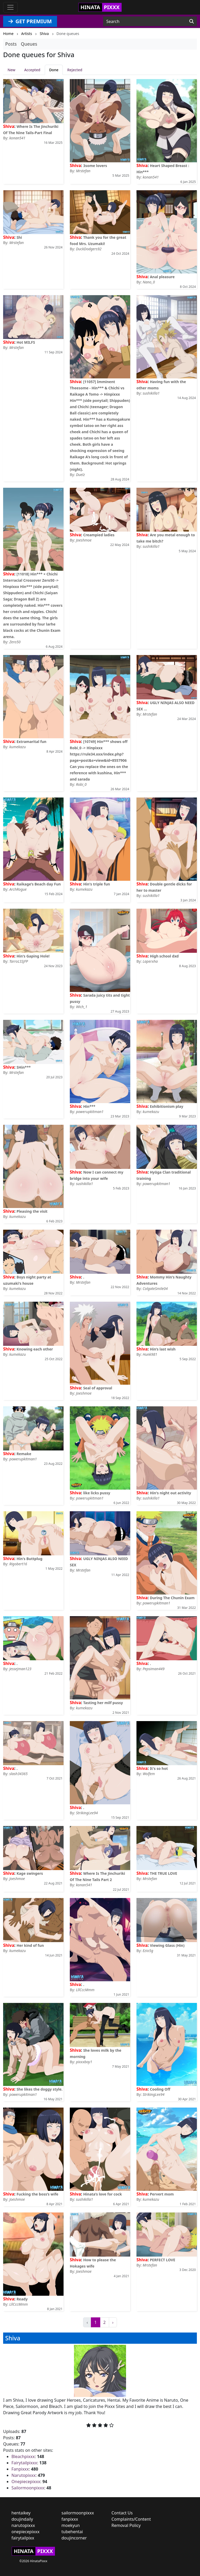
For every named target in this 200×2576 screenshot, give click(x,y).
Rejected (74, 69)
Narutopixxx (23, 2475)
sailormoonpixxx (77, 2513)
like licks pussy (96, 1492)
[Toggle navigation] (10, 7)
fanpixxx (69, 2519)
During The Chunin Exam (172, 1597)
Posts (11, 44)
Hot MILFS (25, 342)
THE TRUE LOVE (163, 1873)
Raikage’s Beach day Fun (38, 884)
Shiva (8, 126)
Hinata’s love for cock (102, 2194)
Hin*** (89, 1106)
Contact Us (122, 2513)
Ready (22, 2299)
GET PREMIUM (30, 21)
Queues (29, 44)
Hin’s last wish (163, 1349)
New (11, 69)
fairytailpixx (22, 2538)
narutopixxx (23, 2525)
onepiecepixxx (25, 2532)
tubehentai (72, 2532)
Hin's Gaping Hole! (32, 956)
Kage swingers (29, 1873)
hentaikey (20, 2513)
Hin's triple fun (96, 884)
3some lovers (95, 165)
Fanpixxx (20, 2469)
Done (54, 69)
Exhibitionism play (166, 1106)
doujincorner (74, 2538)
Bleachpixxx (23, 2456)
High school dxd (164, 956)
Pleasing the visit (31, 1211)
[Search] (191, 21)
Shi (19, 237)
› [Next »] (113, 2322)
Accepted (32, 69)
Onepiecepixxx (25, 2481)
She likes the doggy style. (39, 2089)
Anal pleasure (162, 276)
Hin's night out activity (170, 1492)
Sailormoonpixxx (27, 2488)
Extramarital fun (31, 741)
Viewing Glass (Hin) (167, 1945)
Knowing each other (34, 1349)
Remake (23, 1453)
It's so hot (159, 1768)
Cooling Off (160, 2089)
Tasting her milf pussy (103, 1702)
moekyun (70, 2525)
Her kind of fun (30, 1945)
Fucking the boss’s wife (37, 2194)
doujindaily (22, 2519)
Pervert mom (162, 2194)
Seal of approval (97, 1387)
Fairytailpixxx (24, 2463)
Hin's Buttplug (29, 1558)
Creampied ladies (98, 534)
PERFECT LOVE (162, 2259)
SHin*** (23, 1067)
